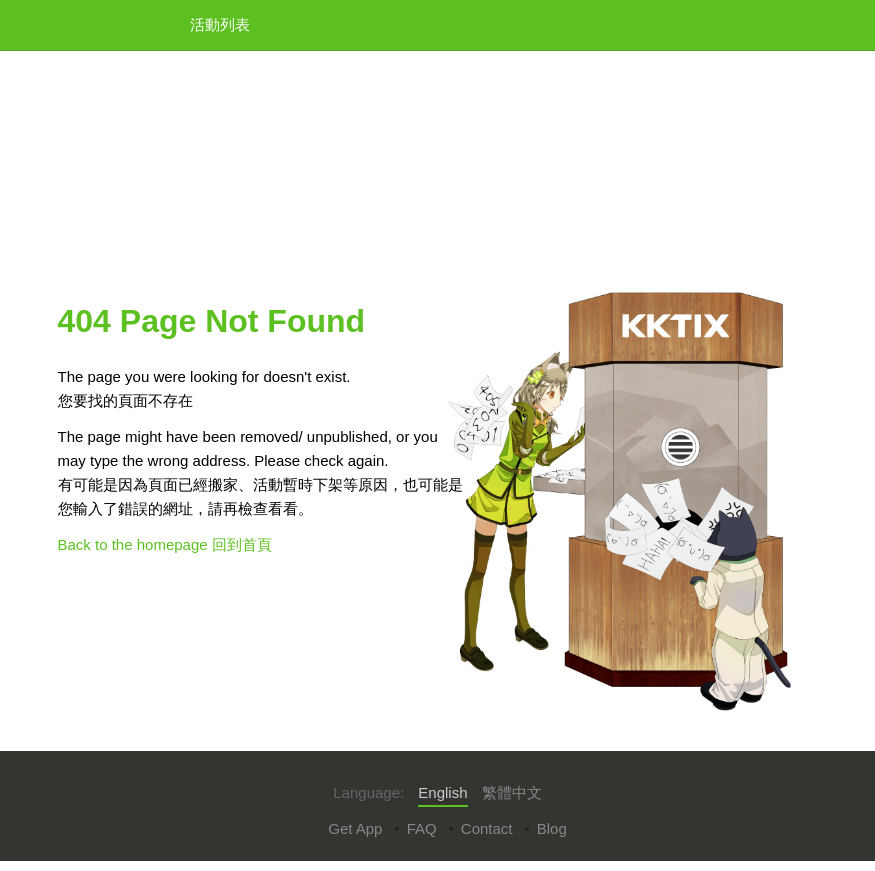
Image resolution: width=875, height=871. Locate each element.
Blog (552, 828)
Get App (355, 828)
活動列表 (220, 24)
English (442, 792)
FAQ (422, 828)
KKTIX (109, 23)
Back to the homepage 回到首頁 (165, 544)
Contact (487, 828)
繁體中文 (512, 792)
